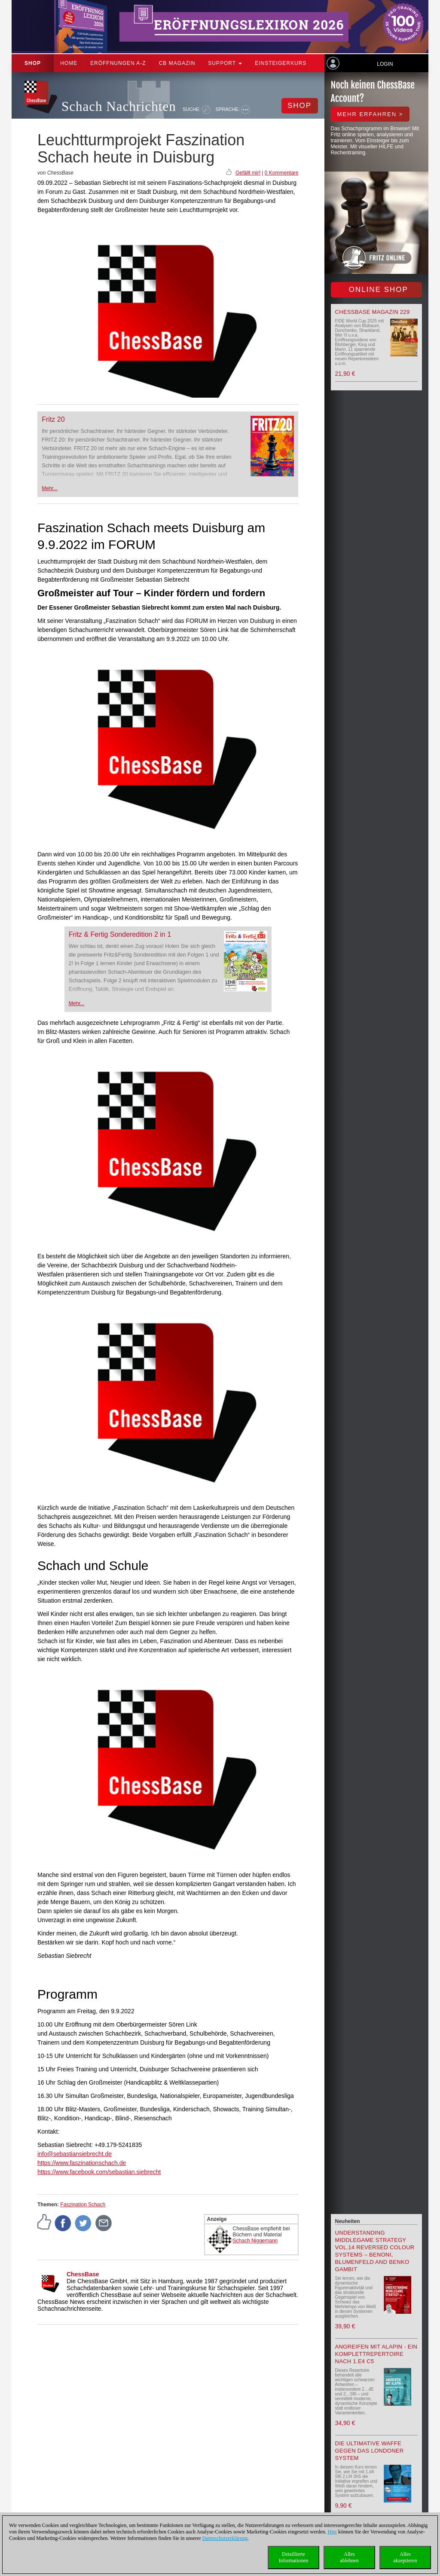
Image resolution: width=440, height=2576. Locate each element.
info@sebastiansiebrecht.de (74, 2153)
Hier (332, 2532)
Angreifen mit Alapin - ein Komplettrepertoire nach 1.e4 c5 (376, 2353)
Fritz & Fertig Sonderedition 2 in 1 (120, 934)
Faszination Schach (82, 2205)
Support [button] (225, 63)
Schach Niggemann (255, 2241)
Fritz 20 (53, 419)
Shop (32, 63)
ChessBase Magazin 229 (372, 312)
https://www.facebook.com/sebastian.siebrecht (99, 2171)
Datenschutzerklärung (225, 2538)
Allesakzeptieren (405, 2557)
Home (68, 63)
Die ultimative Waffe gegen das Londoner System (369, 2450)
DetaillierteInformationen (294, 2557)
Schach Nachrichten (118, 106)
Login (385, 64)
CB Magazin (177, 63)
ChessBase (83, 2274)
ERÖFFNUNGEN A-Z (118, 63)
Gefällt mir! (247, 173)
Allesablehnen (349, 2557)
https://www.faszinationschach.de (81, 2162)
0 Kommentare (282, 173)
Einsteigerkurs (280, 63)
